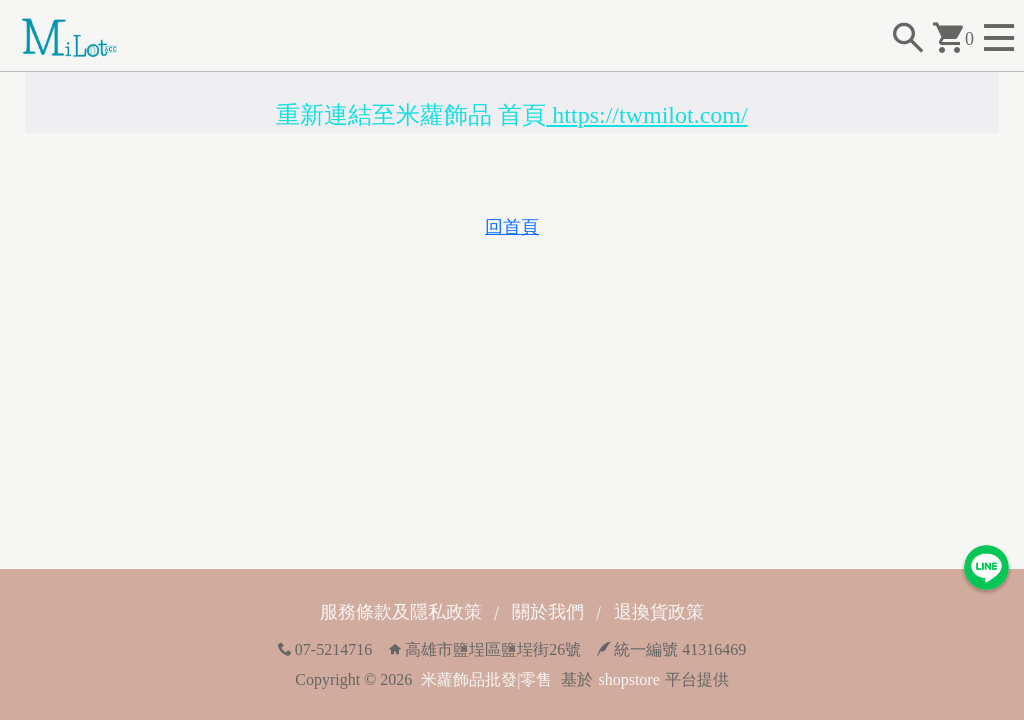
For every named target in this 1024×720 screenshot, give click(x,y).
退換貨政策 (659, 612)
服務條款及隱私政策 (401, 612)
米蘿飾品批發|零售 (486, 679)
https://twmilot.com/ (646, 115)
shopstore (628, 679)
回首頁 (512, 227)
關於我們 (548, 612)
